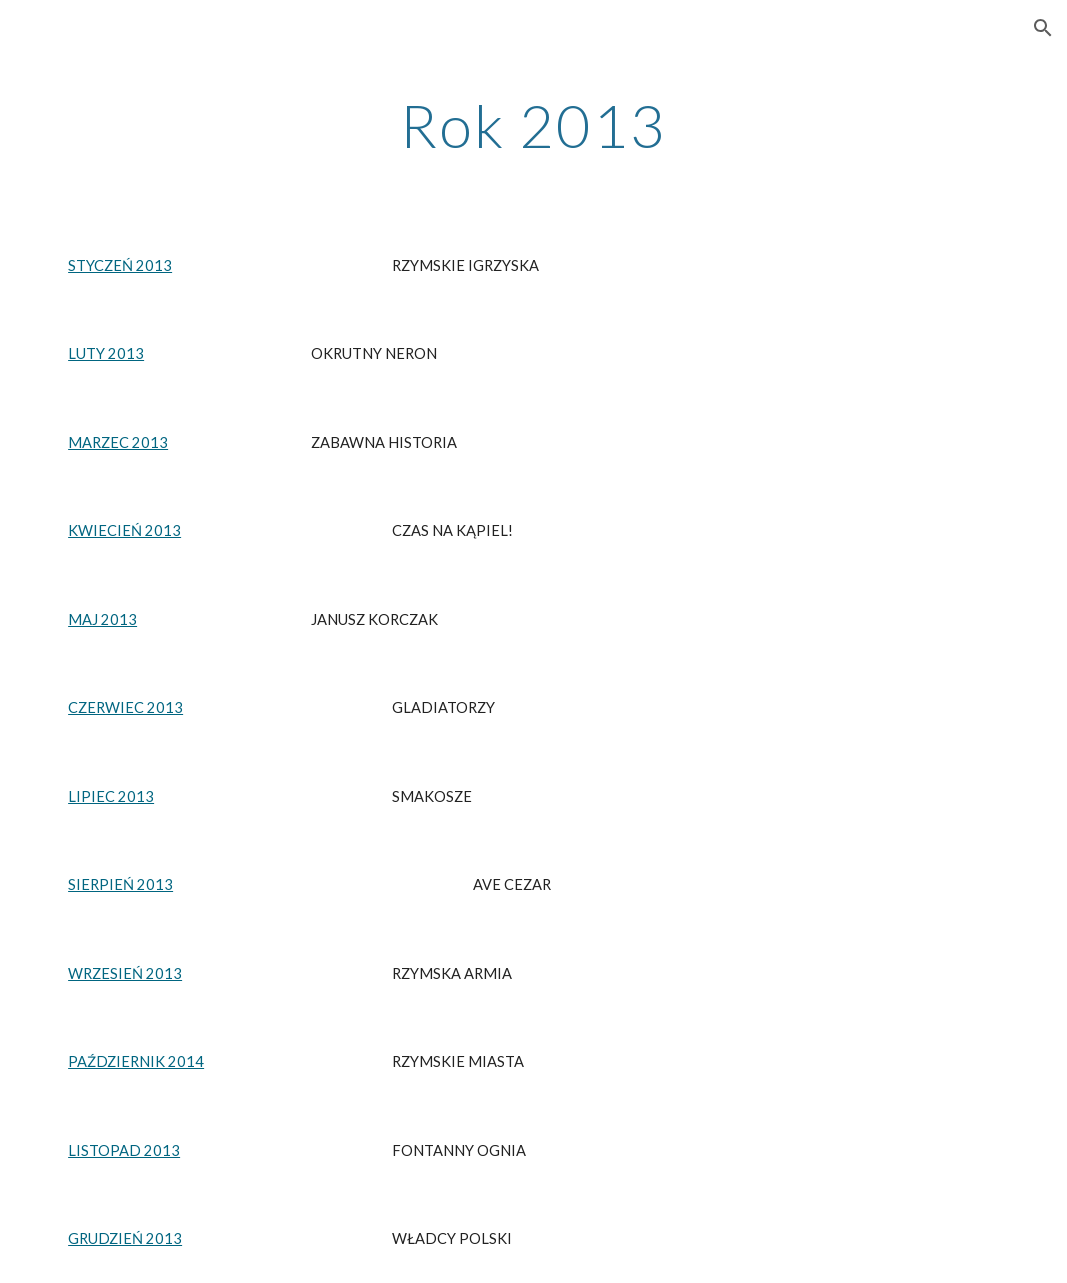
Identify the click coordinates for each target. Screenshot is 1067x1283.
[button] (1043, 28)
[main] (533, 125)
